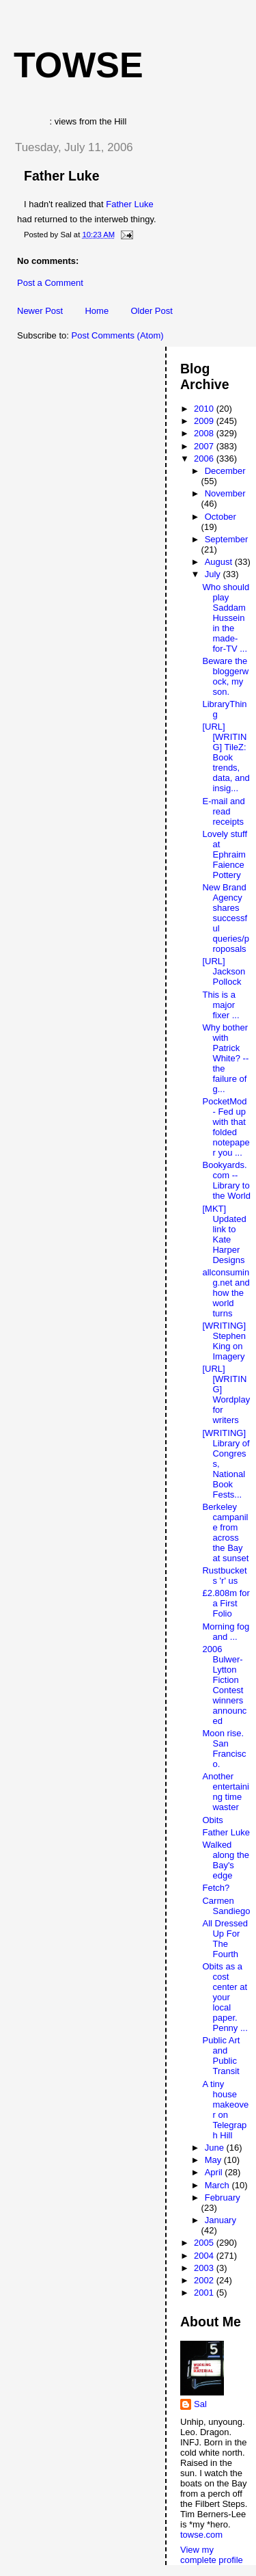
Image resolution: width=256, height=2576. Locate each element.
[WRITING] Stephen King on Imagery (224, 1341)
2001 (205, 2292)
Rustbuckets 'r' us (224, 1575)
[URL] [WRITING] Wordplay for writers (226, 1394)
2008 (205, 433)
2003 (205, 2268)
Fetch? (215, 1888)
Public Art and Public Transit (221, 2055)
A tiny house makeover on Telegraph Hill (225, 2109)
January (220, 2220)
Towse (78, 65)
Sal (200, 2404)
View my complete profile (211, 2555)
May (214, 2160)
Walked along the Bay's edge (225, 1860)
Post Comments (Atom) (118, 335)
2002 (205, 2280)
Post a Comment (50, 283)
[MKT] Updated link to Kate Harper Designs (224, 1234)
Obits (212, 1820)
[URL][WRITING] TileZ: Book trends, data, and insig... (225, 757)
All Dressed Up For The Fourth (224, 1938)
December (225, 471)
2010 (205, 408)
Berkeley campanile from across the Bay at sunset (225, 1532)
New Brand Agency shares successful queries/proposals (225, 918)
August (220, 562)
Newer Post (40, 311)
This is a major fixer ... (220, 1005)
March (218, 2185)
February (222, 2197)
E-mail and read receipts (223, 811)
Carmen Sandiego (226, 1906)
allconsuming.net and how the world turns (225, 1292)
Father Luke (62, 175)
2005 (205, 2243)
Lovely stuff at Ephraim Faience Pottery (224, 854)
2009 (205, 421)
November (225, 493)
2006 (205, 458)
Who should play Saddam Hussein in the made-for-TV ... (225, 618)
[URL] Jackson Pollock (223, 971)
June (216, 2147)
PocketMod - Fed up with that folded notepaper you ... (225, 1127)
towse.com (201, 2534)
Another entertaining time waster (225, 1791)
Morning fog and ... (225, 1631)
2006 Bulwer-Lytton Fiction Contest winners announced (224, 1685)
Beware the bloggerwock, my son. (225, 676)
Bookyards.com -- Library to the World (226, 1180)
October (220, 517)
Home (97, 311)
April (215, 2172)
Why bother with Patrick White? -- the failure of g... (225, 1058)
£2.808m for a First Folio (225, 1603)
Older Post (151, 311)
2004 (205, 2255)
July (214, 574)
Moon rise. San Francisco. (224, 1748)
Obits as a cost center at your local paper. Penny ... (224, 1997)
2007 (205, 446)
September (226, 539)
